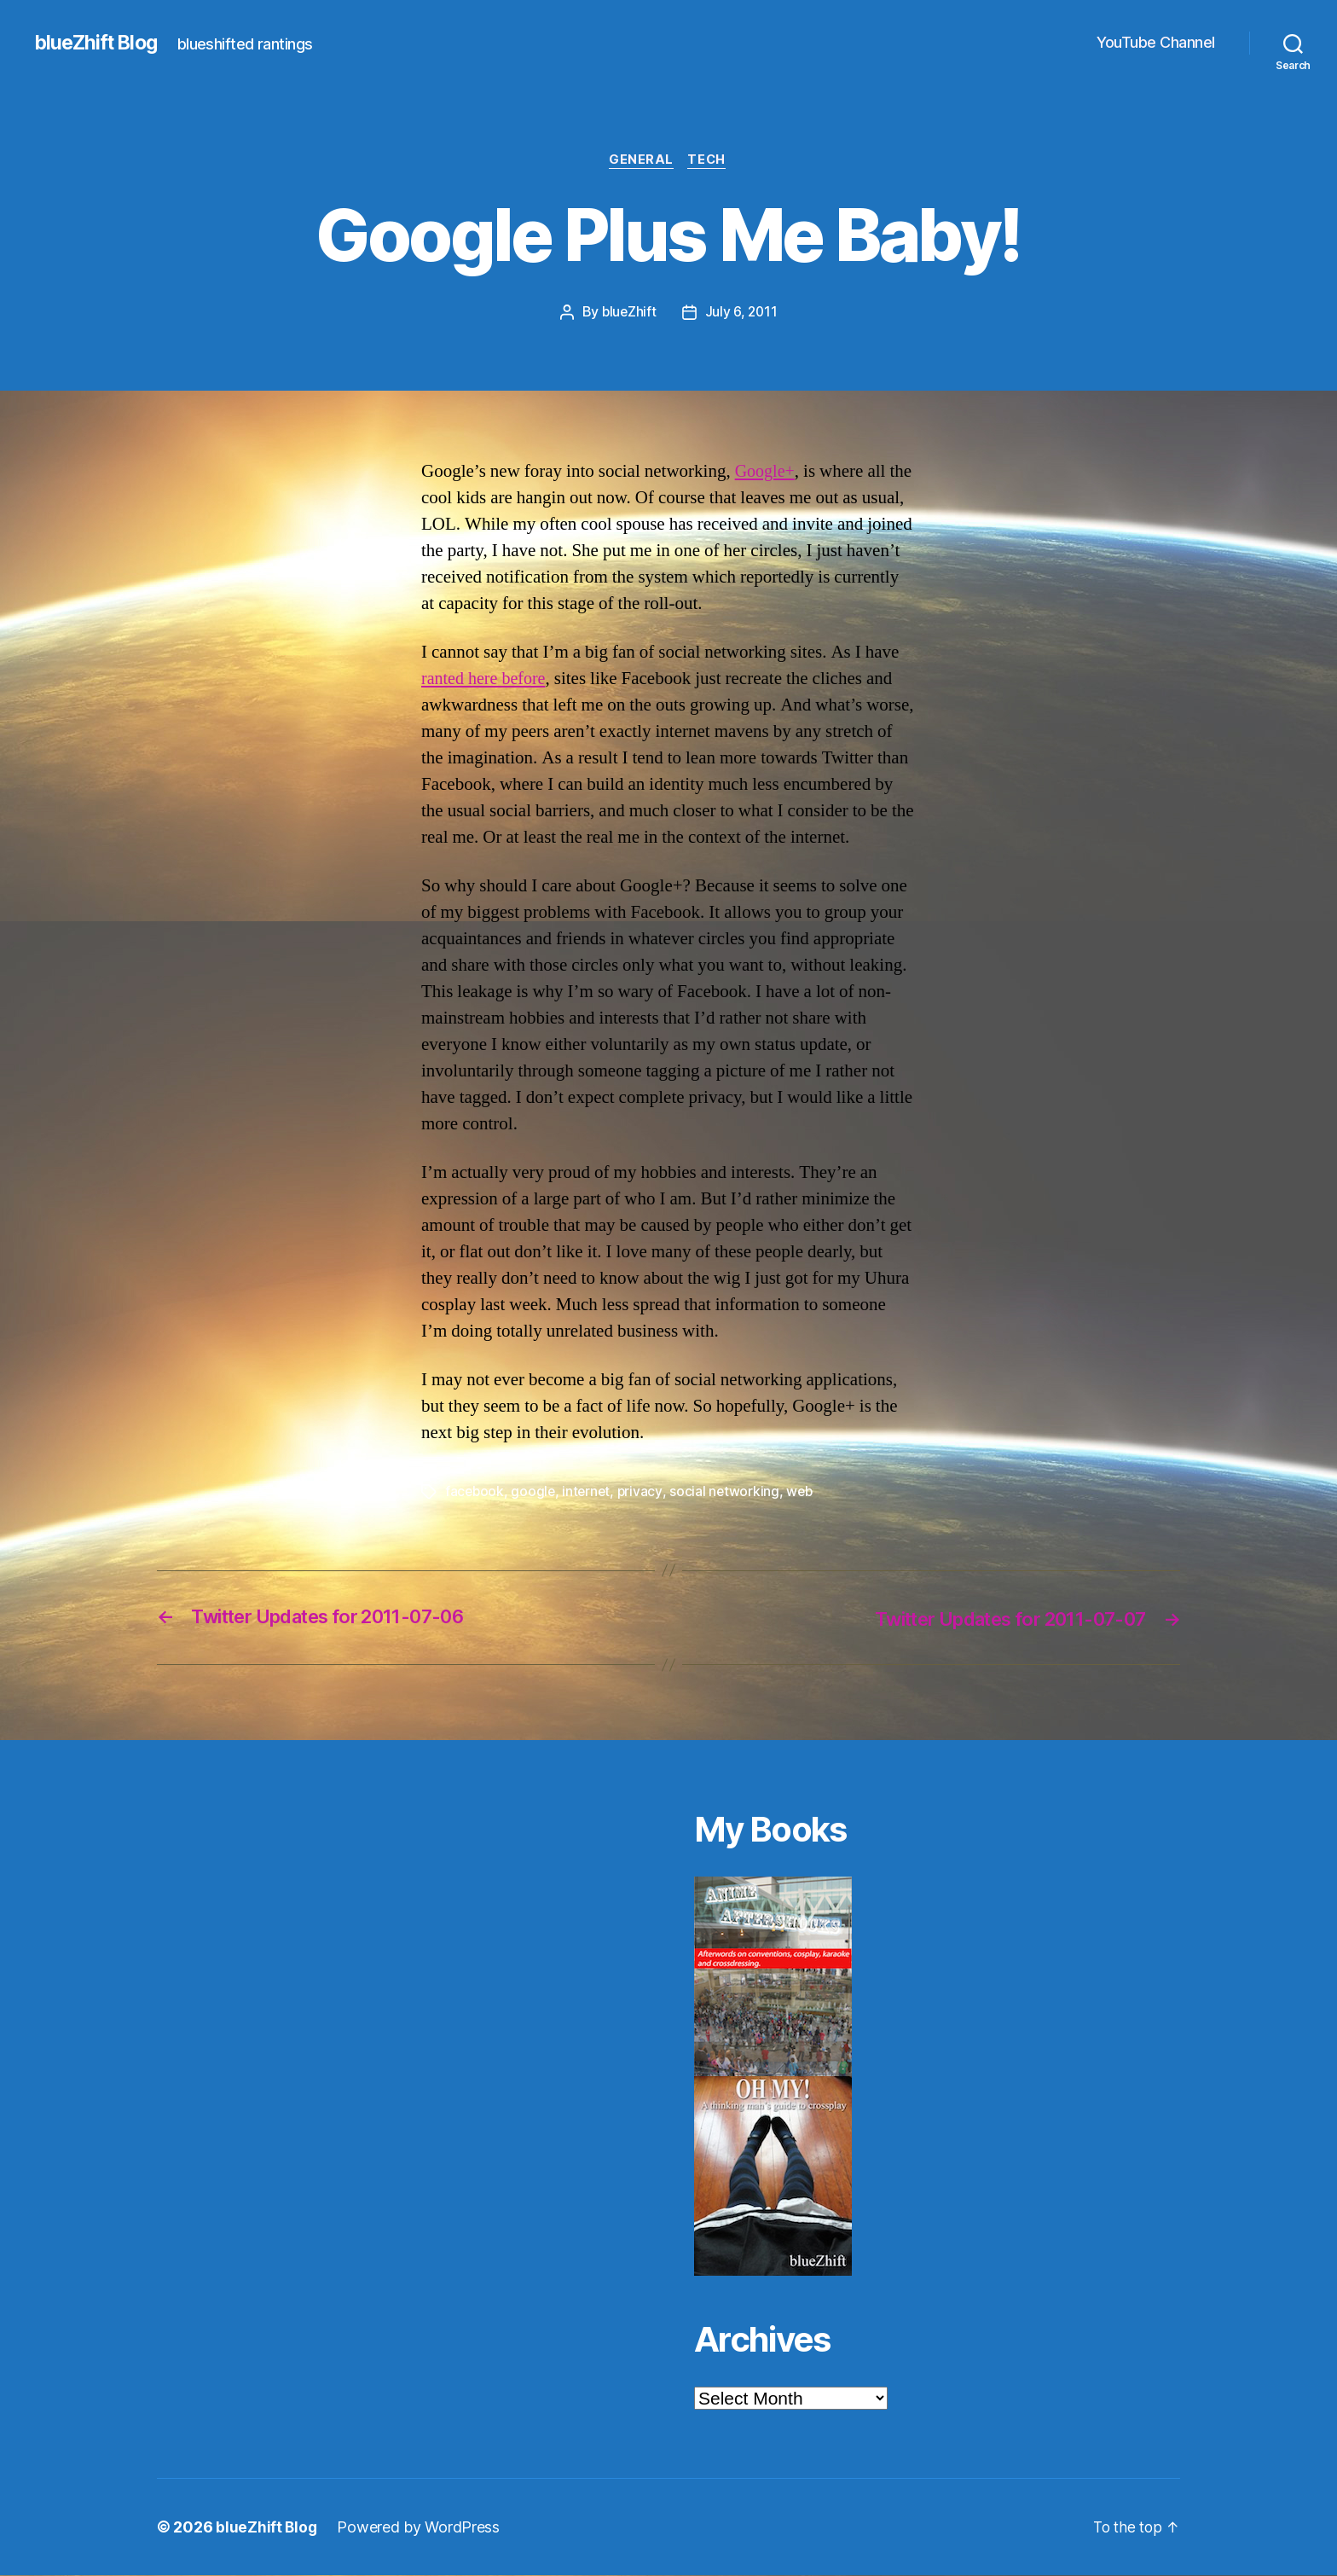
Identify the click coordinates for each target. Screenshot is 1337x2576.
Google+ (766, 472)
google (534, 1492)
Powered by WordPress (420, 2528)
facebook (475, 1492)
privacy (643, 1492)
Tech (709, 161)
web (805, 1492)
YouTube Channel (1156, 42)
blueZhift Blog (98, 42)
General (640, 161)
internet (589, 1492)
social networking (729, 1492)
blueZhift (628, 313)
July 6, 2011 (742, 313)
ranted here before (486, 680)
